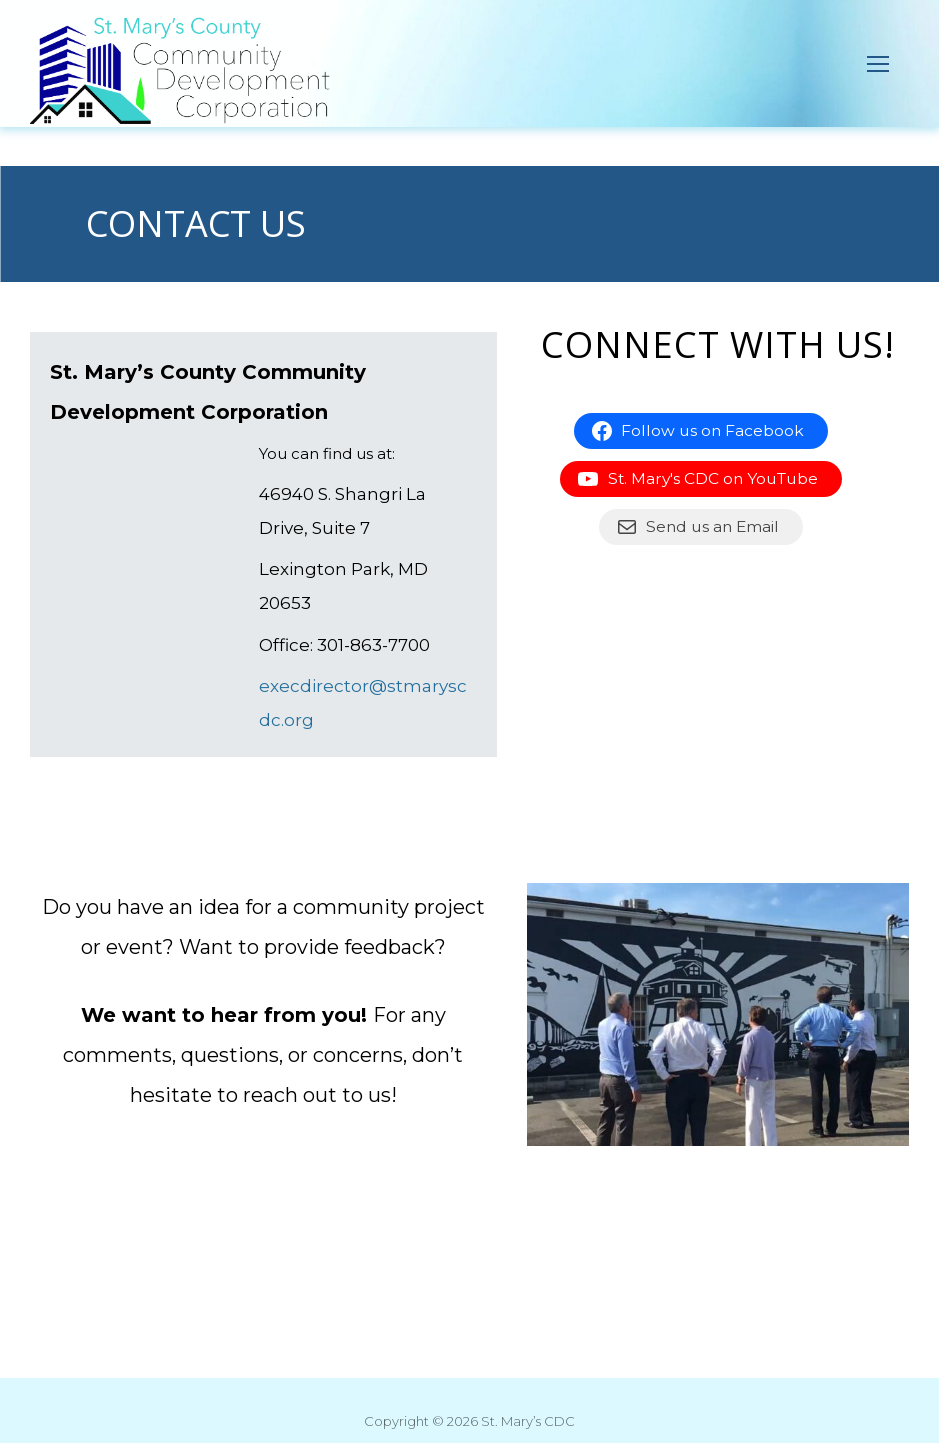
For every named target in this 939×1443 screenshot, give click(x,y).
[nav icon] (878, 63)
